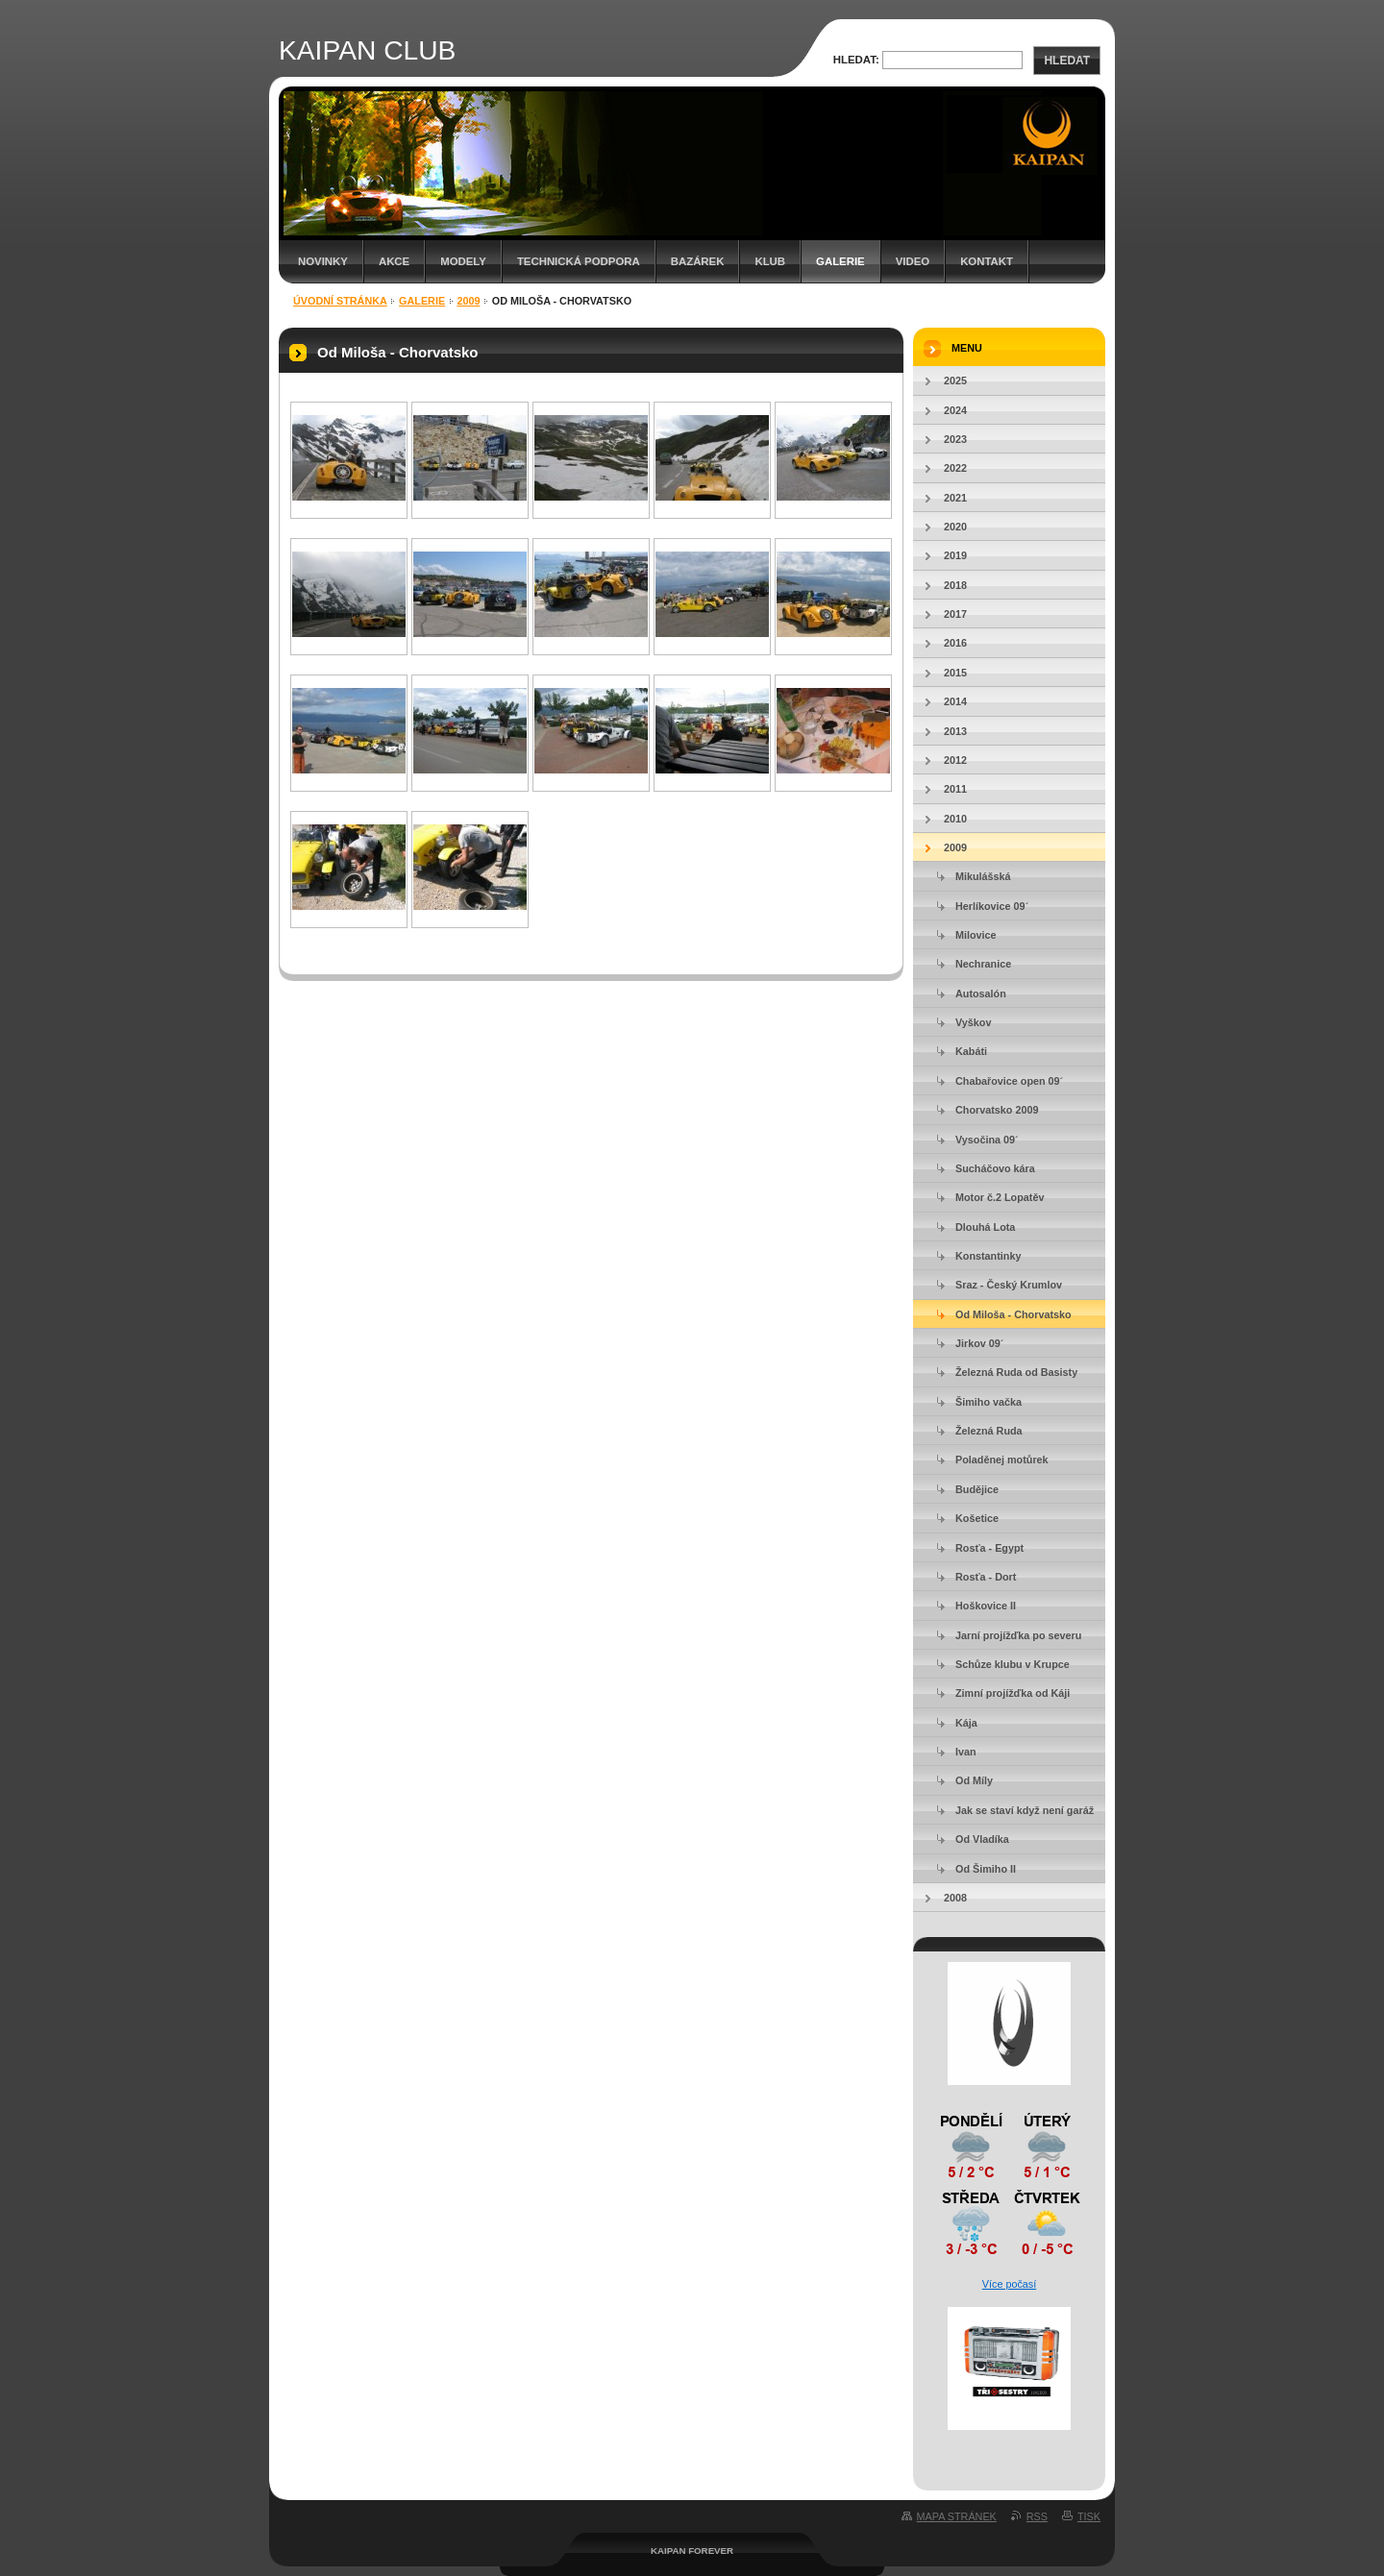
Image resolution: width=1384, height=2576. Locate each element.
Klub (769, 261)
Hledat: (856, 59)
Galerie (840, 261)
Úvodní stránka (340, 301)
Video (912, 261)
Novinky (323, 261)
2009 (468, 301)
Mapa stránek (957, 2516)
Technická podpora (578, 261)
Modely (463, 261)
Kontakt (986, 261)
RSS (1037, 2516)
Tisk (1088, 2516)
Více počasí (1009, 2284)
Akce (394, 261)
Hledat (1067, 60)
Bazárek (698, 261)
